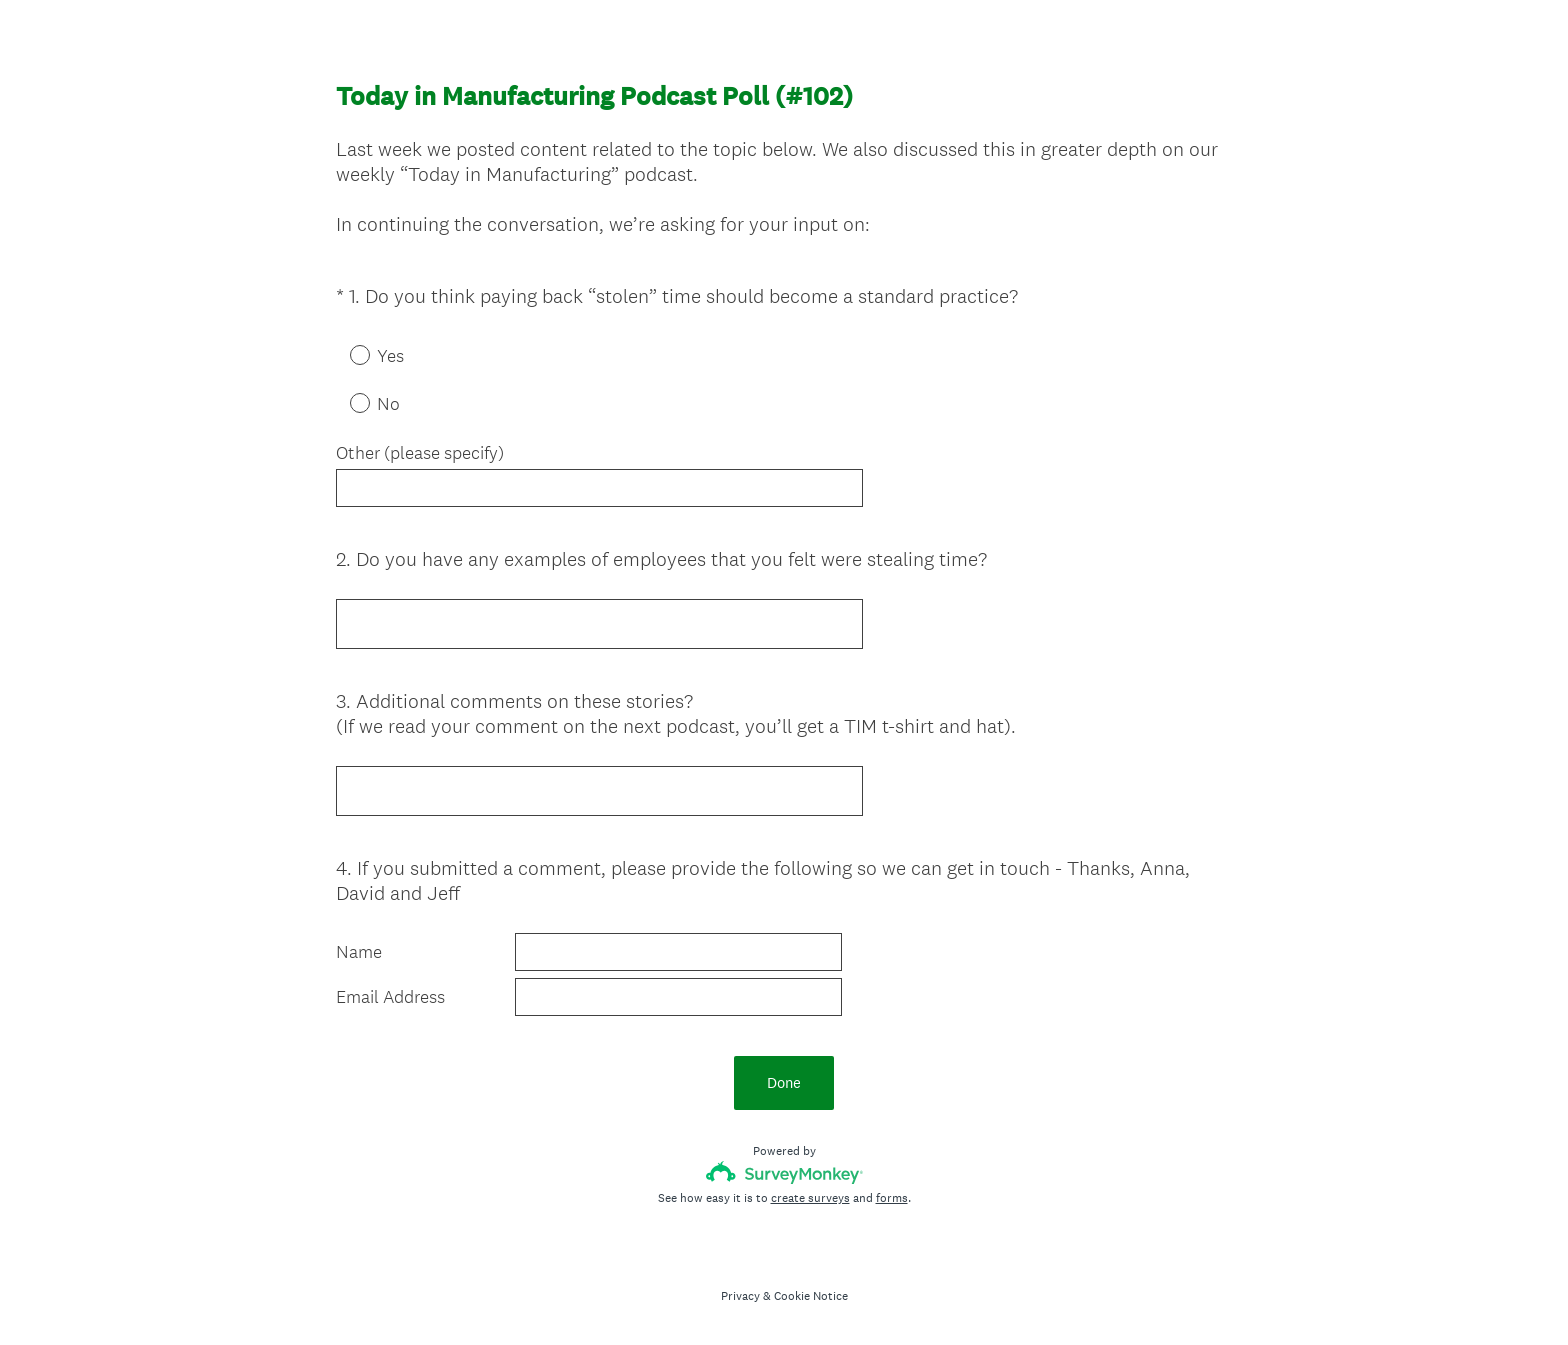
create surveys (810, 1198)
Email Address (390, 997)
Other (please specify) (420, 453)
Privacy (740, 1296)
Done (784, 1082)
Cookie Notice (811, 1296)
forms (892, 1198)
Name (359, 952)
